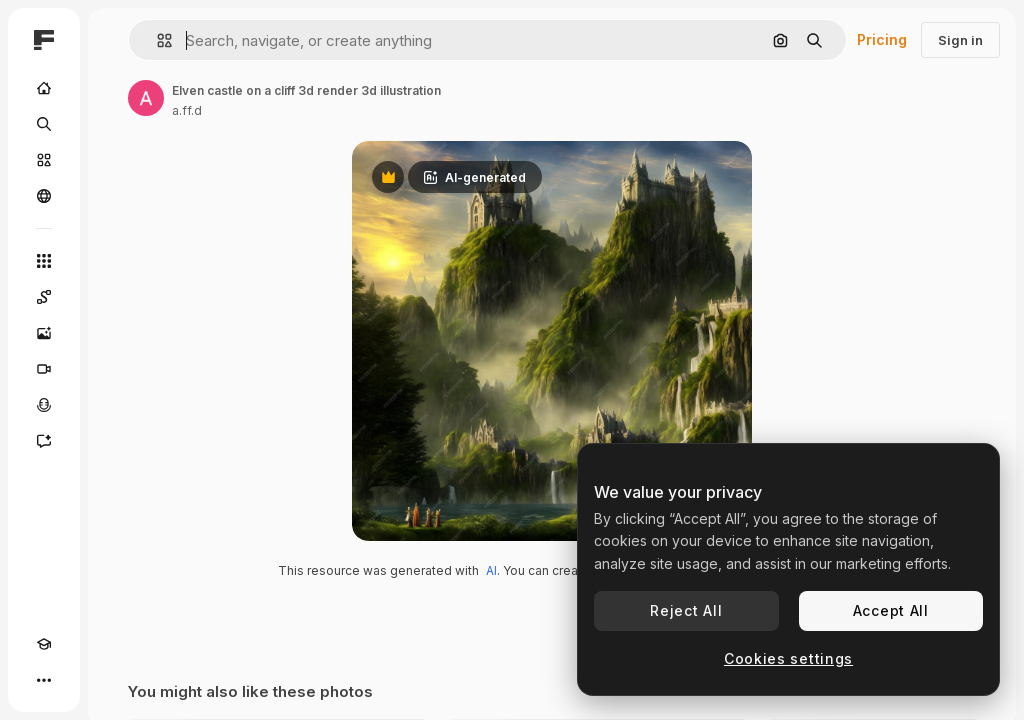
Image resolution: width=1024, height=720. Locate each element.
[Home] (44, 88)
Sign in (960, 40)
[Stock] (44, 160)
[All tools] (44, 261)
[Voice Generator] (44, 405)
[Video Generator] (44, 369)
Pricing (882, 39)
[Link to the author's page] (146, 98)
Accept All (891, 610)
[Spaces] (44, 297)
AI (491, 570)
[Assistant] (44, 441)
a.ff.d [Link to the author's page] (187, 110)
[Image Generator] (44, 333)
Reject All (686, 610)
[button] (156, 40)
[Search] (44, 124)
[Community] (44, 196)
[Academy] (44, 644)
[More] (44, 680)
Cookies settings (788, 658)
